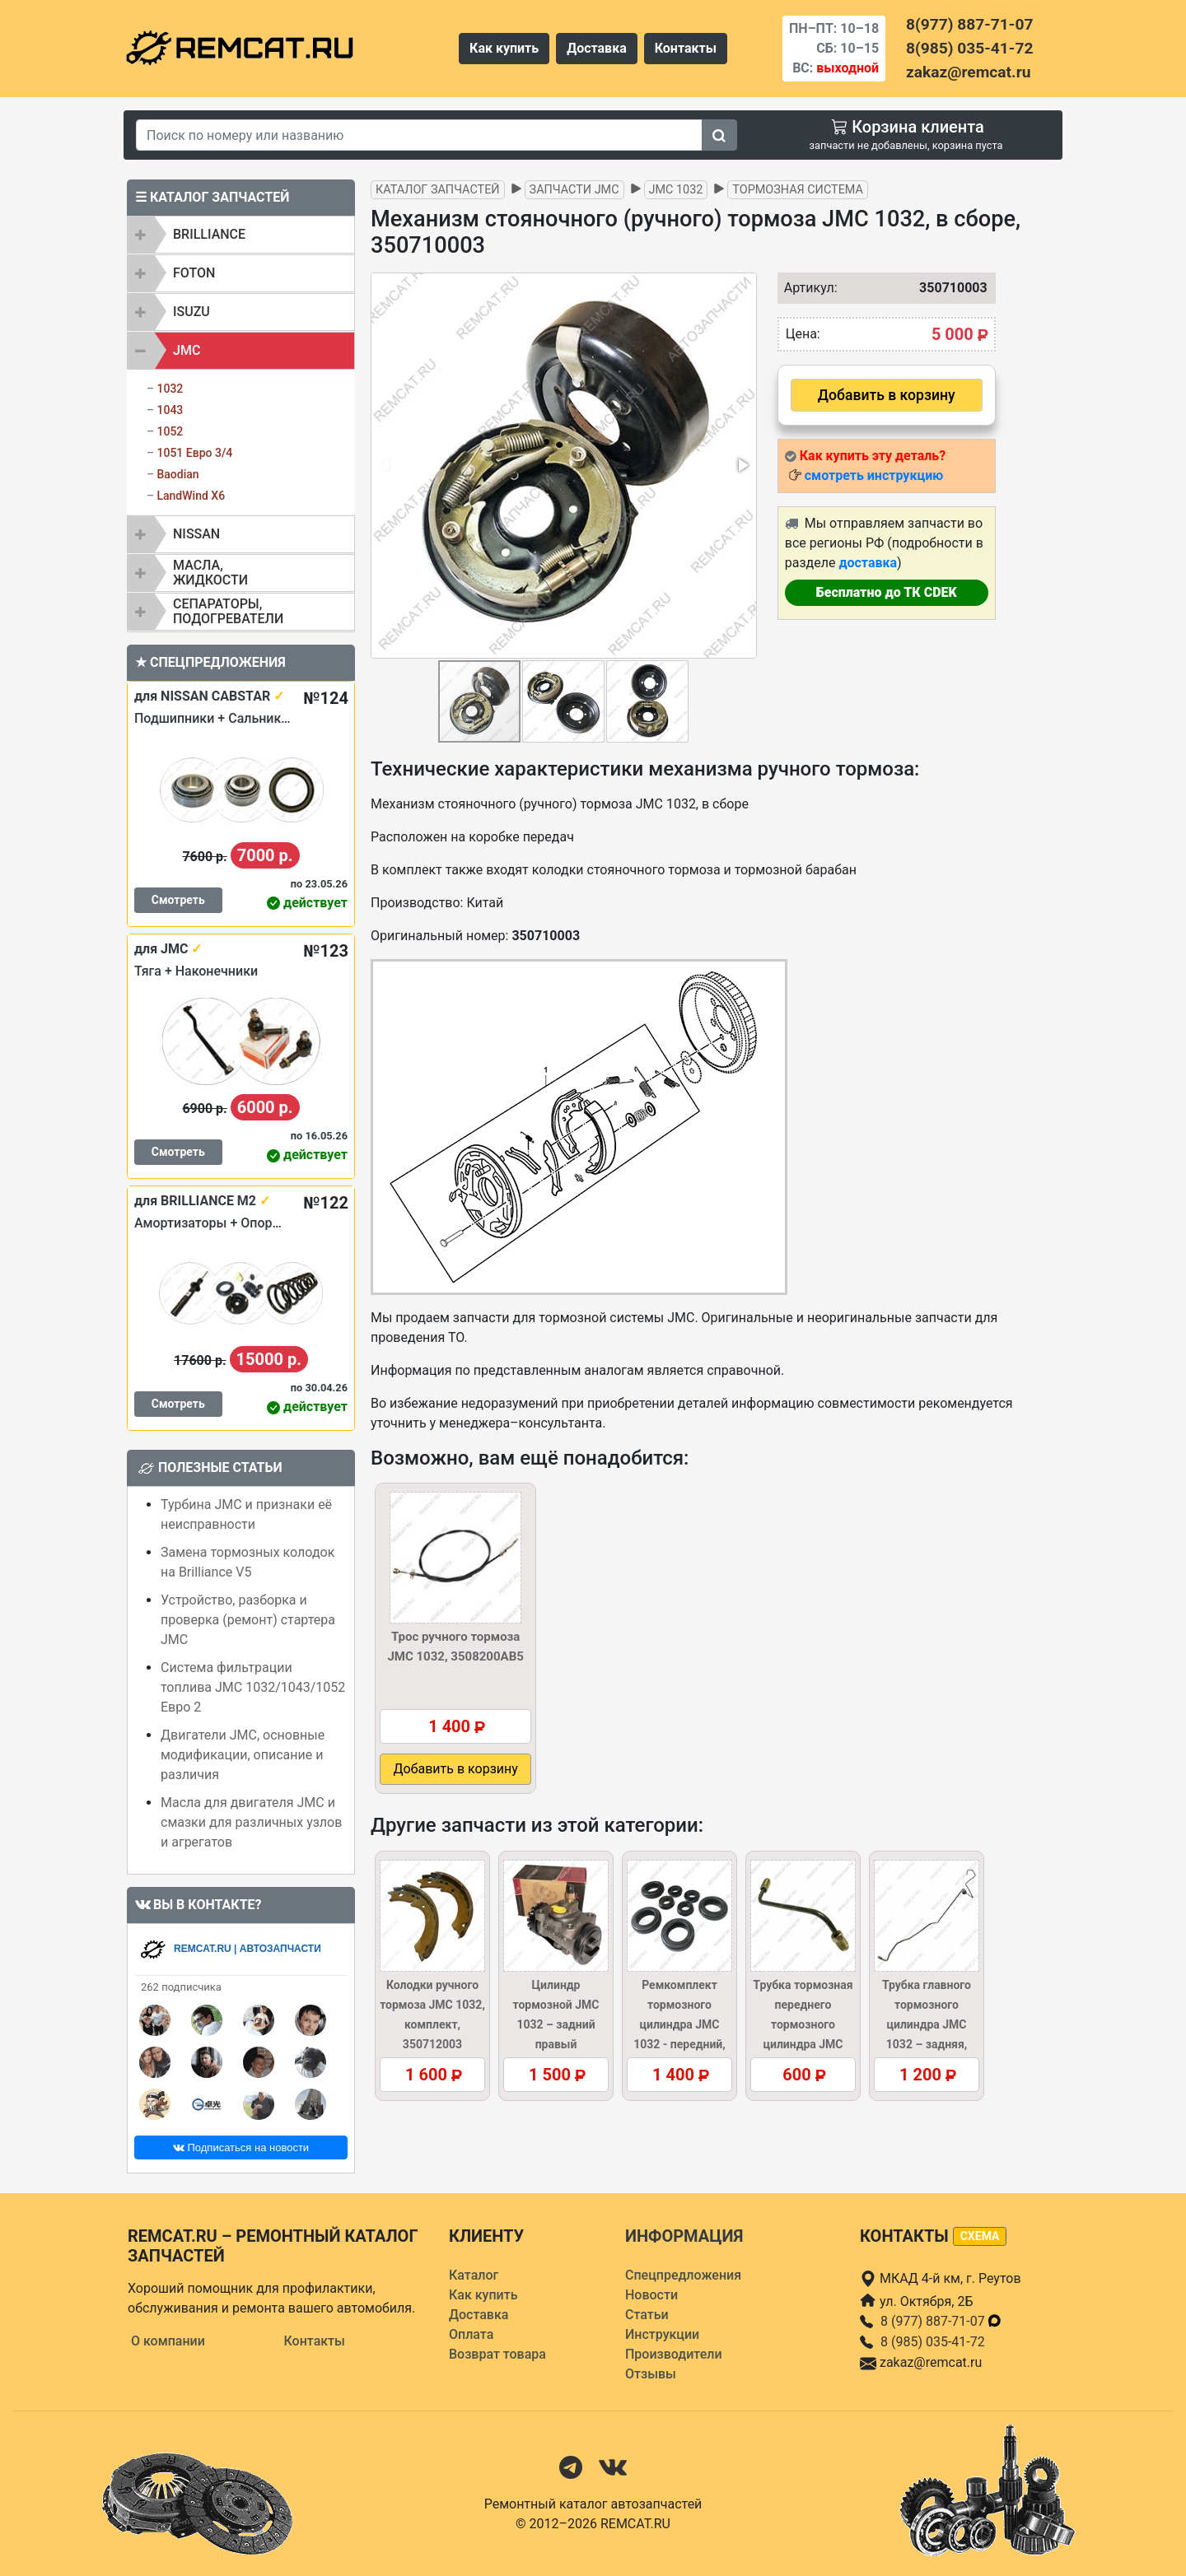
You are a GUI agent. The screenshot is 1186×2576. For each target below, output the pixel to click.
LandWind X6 (190, 495)
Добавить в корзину (886, 395)
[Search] (419, 135)
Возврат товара (497, 2354)
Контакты (686, 48)
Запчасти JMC (574, 190)
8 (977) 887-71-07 (941, 2321)
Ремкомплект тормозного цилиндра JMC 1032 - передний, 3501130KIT (679, 2024)
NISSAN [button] (196, 534)
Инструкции (662, 2334)
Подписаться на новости (241, 2147)
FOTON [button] (194, 273)
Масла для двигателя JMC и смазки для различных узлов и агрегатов (251, 1822)
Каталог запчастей (438, 190)
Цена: (803, 334)
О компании (168, 2341)
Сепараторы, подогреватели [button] (228, 611)
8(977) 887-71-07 (969, 24)
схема (980, 2236)
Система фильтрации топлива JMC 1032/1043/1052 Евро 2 (253, 1687)
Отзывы (650, 2374)
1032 (169, 388)
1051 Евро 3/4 (194, 452)
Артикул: (807, 288)
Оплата (471, 2334)
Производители (673, 2354)
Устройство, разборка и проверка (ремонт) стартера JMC (248, 1619)
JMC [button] (186, 350)
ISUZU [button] (191, 311)
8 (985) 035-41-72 (932, 2342)
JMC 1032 (676, 190)
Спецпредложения (683, 2275)
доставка (867, 563)
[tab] (241, 235)
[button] (742, 465)
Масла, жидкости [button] (210, 572)
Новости (651, 2295)
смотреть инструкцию (874, 475)
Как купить (504, 48)
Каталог (473, 2275)
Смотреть (178, 899)
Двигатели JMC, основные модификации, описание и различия (243, 1754)
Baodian (177, 474)
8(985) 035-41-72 (969, 48)
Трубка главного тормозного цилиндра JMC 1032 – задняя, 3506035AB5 (926, 2024)
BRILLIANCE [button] (209, 234)
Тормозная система (797, 190)
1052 (169, 431)
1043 (169, 410)
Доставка (597, 48)
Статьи (647, 2314)
